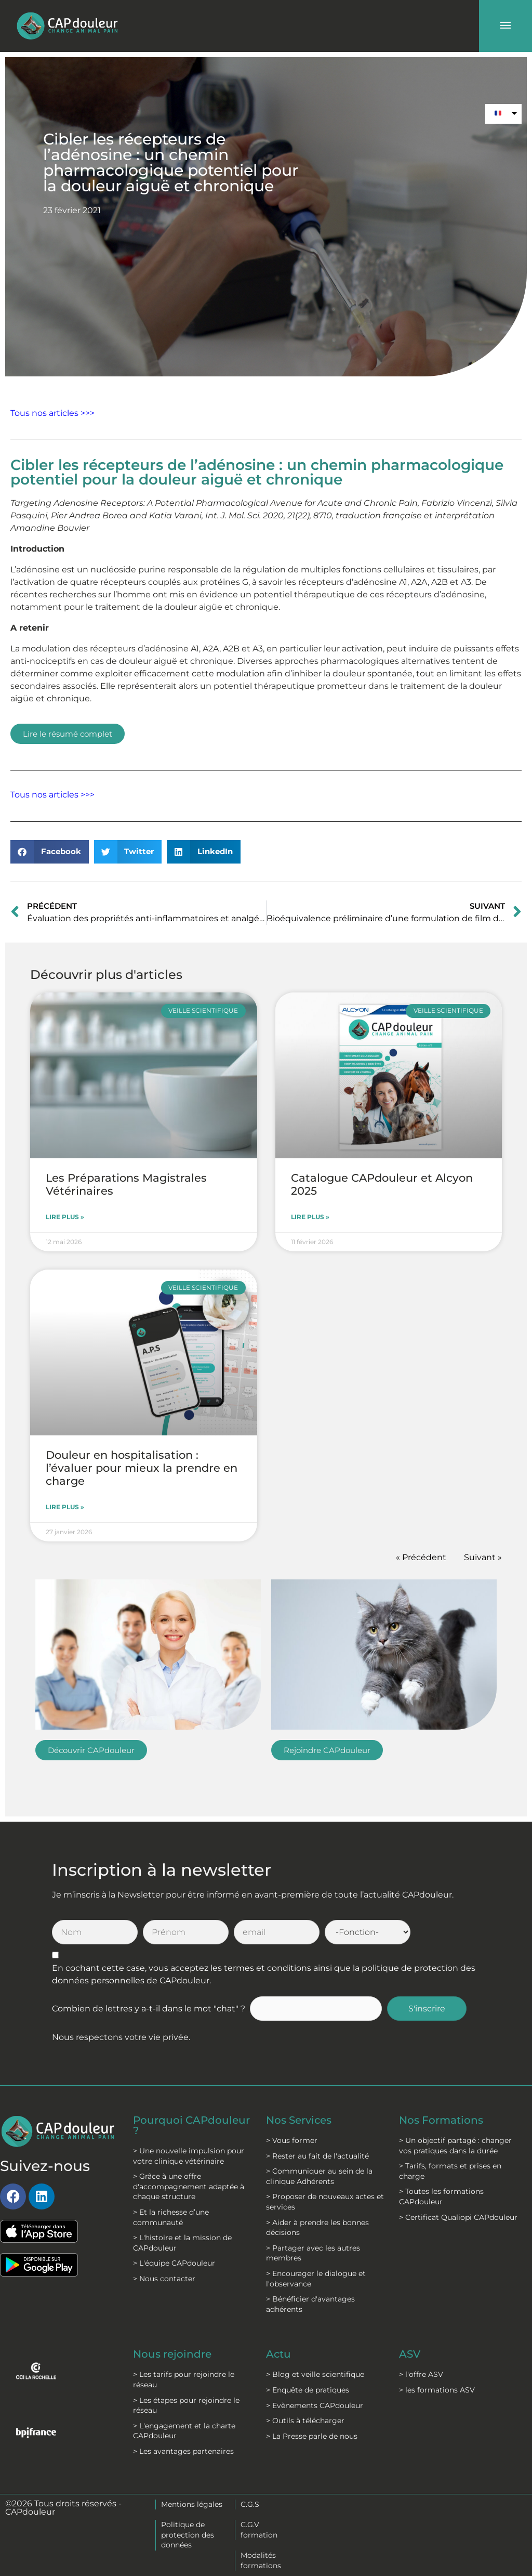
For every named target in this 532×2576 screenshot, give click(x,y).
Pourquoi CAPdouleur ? (191, 2125)
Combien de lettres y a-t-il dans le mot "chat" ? (148, 2008)
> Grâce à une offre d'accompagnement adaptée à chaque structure (188, 2186)
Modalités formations (261, 2560)
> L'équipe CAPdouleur (174, 2263)
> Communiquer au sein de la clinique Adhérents (319, 2176)
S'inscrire (426, 2008)
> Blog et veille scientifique (315, 2374)
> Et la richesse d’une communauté (171, 2217)
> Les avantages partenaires (183, 2451)
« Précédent (421, 1557)
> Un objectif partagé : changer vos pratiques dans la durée (455, 2145)
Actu (278, 2354)
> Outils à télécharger (305, 2420)
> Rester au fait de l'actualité (317, 2156)
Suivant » (483, 1557)
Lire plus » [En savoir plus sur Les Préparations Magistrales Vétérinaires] (65, 1217)
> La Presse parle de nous (311, 2436)
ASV (409, 2354)
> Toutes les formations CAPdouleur (441, 2196)
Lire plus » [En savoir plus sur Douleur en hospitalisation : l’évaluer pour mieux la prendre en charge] (65, 1507)
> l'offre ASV (421, 2374)
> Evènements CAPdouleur (314, 2405)
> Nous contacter (164, 2278)
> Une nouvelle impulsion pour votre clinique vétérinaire (188, 2156)
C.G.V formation (259, 2530)
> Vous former (291, 2140)
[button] (49, 852)
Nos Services (298, 2120)
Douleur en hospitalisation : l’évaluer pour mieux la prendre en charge (141, 1467)
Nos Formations (441, 2120)
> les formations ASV (437, 2390)
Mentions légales (191, 2504)
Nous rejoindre (172, 2354)
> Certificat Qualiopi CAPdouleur (458, 2217)
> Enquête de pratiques (307, 2390)
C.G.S (250, 2504)
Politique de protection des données (187, 2534)
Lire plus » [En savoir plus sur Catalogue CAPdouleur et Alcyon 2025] (310, 1217)
